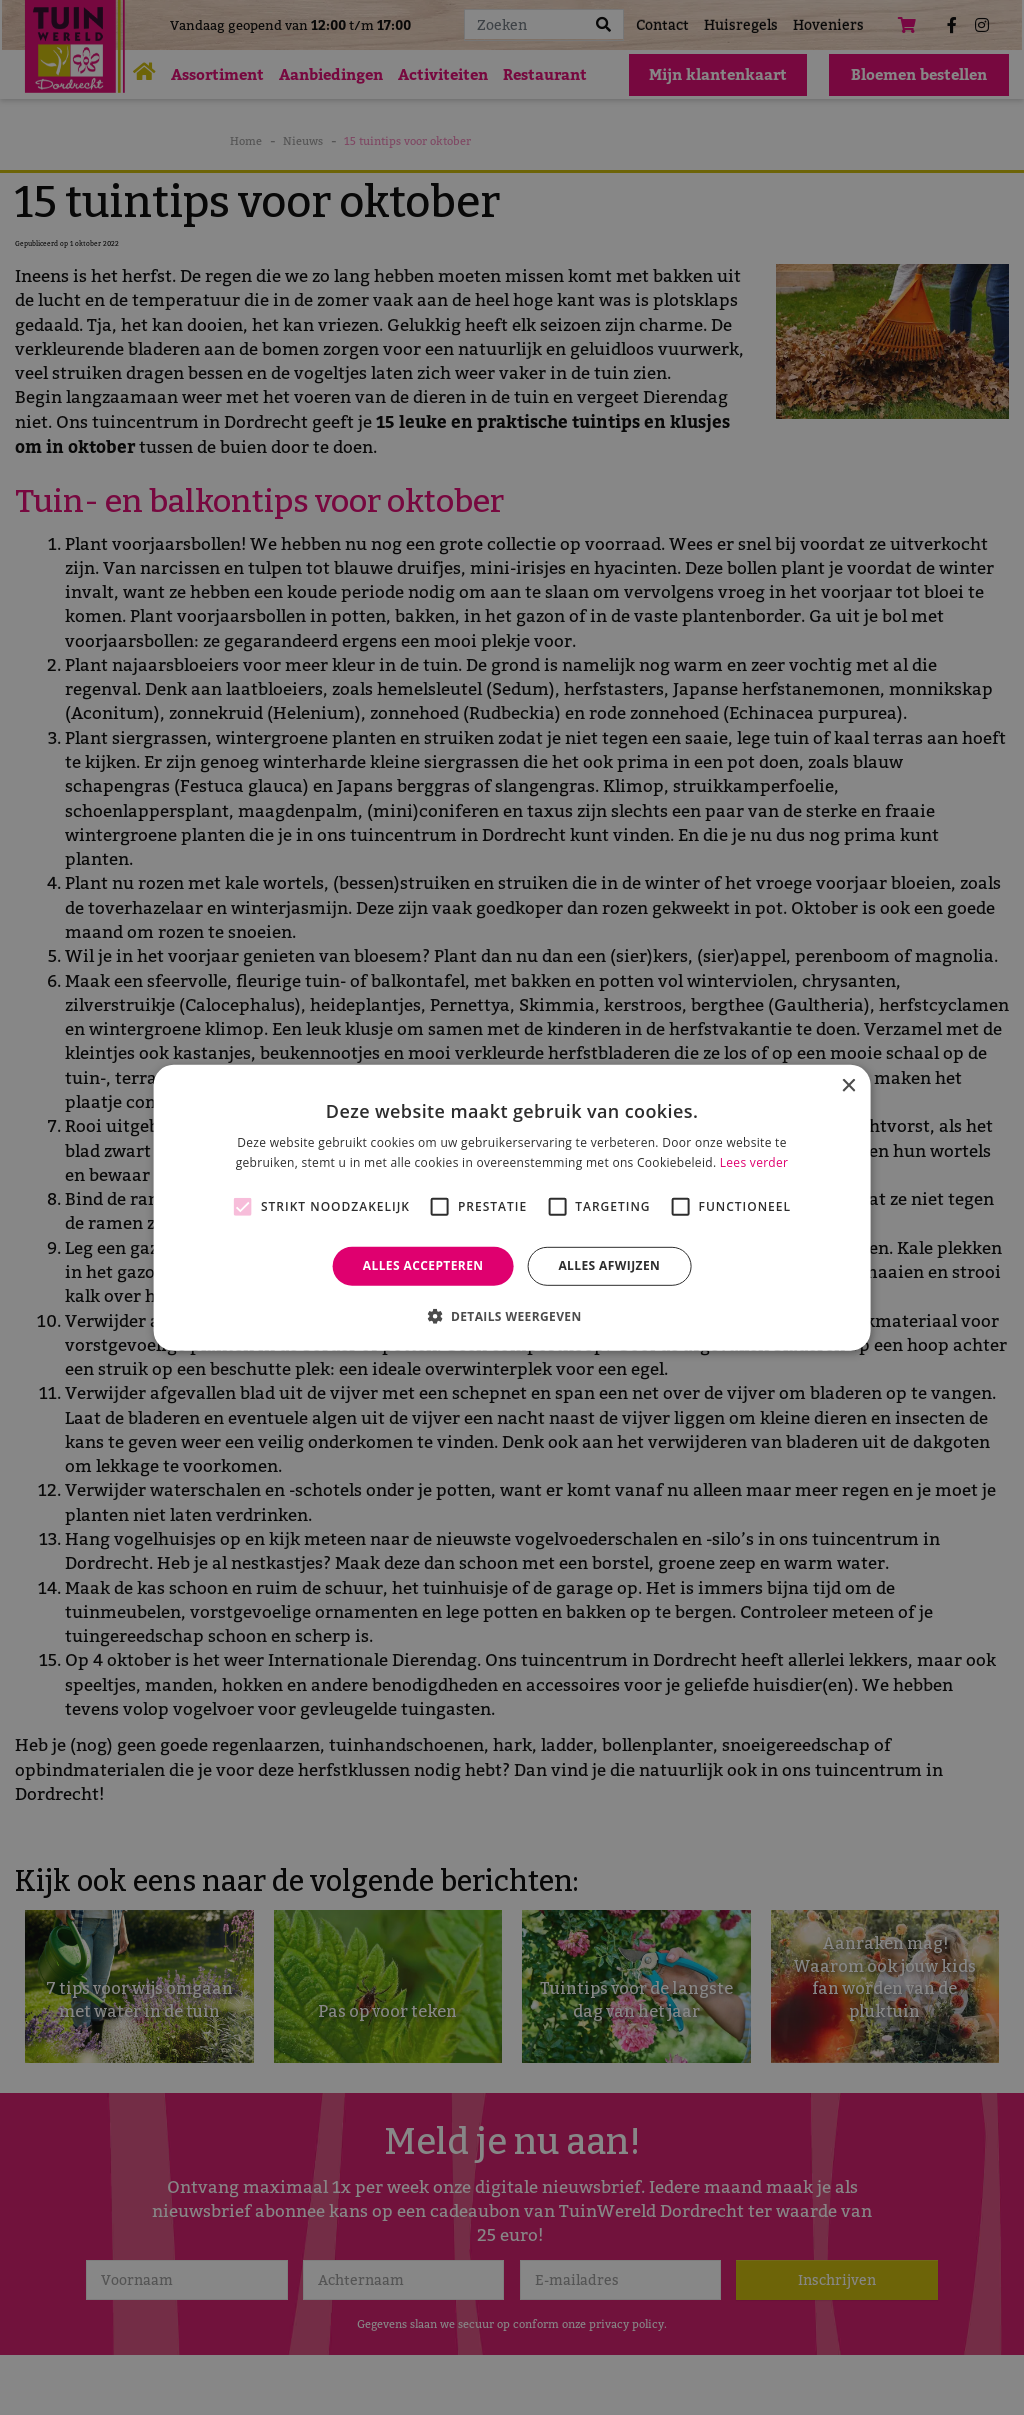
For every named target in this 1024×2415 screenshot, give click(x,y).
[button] (511, 1316)
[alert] (512, 1207)
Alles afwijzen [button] (609, 1265)
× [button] (847, 1085)
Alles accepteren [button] (423, 1265)
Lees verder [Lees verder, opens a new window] (754, 1162)
